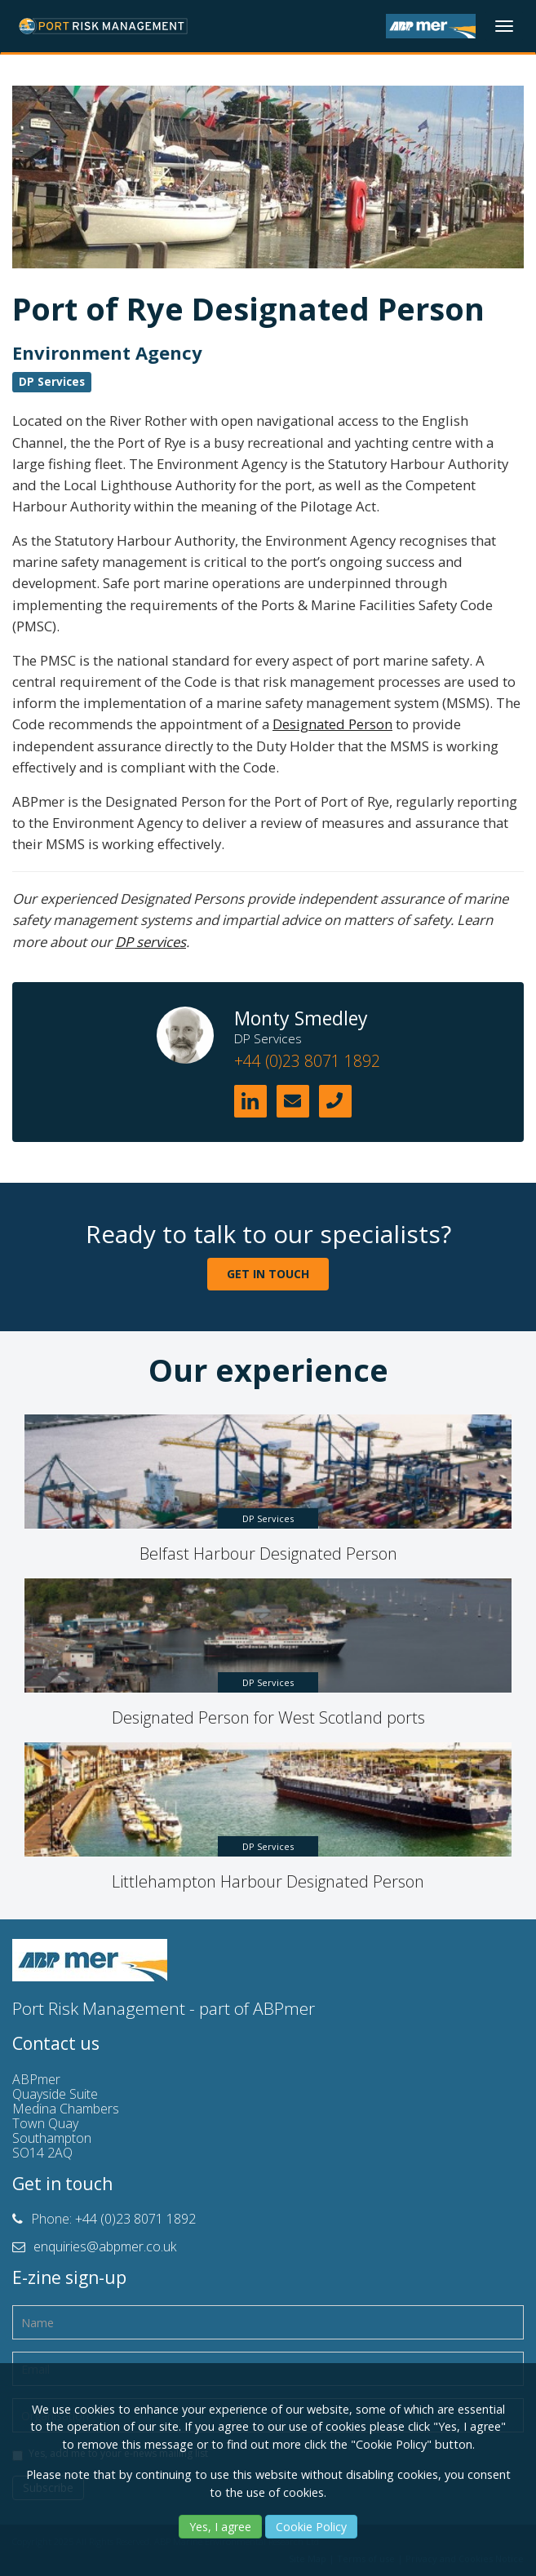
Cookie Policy (311, 2526)
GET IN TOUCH (268, 1273)
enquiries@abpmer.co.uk (104, 2246)
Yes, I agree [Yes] (220, 2526)
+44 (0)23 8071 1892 (307, 1061)
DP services (150, 941)
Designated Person (332, 724)
